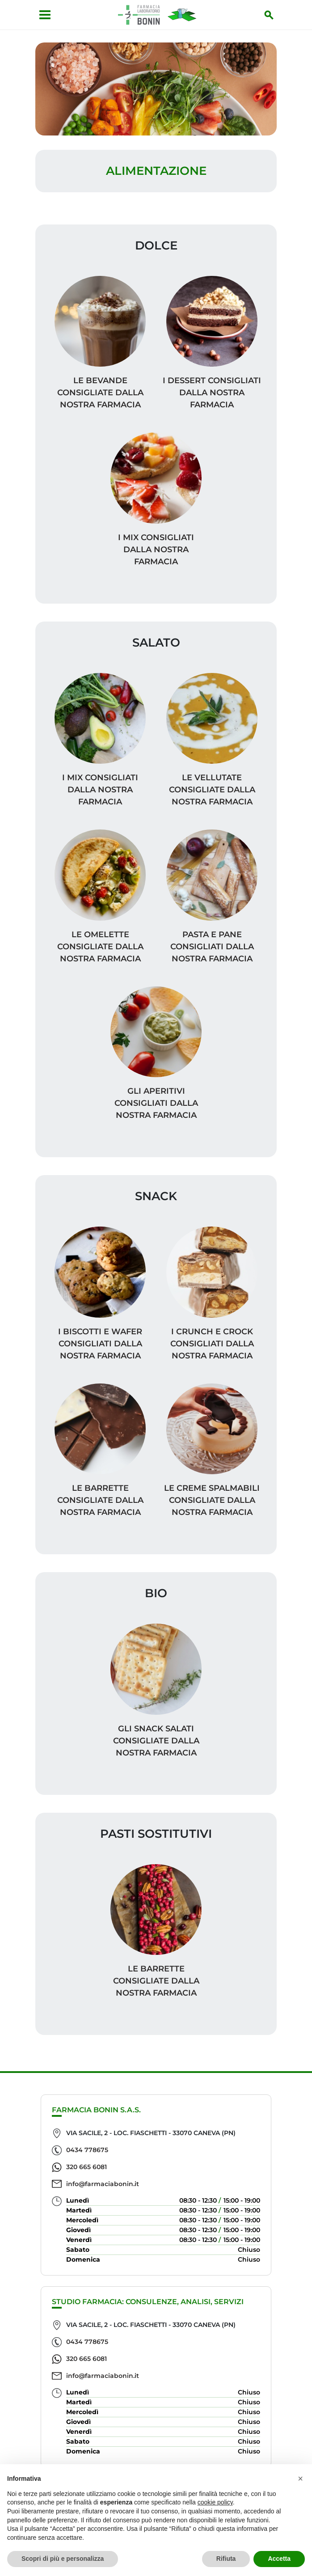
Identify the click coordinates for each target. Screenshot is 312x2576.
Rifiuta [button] (226, 2558)
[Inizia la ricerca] (269, 15)
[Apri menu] (45, 14)
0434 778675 (87, 2150)
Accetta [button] (279, 2558)
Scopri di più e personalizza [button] (62, 2558)
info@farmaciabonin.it (102, 2184)
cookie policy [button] (215, 2502)
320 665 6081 (86, 2167)
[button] (300, 2478)
